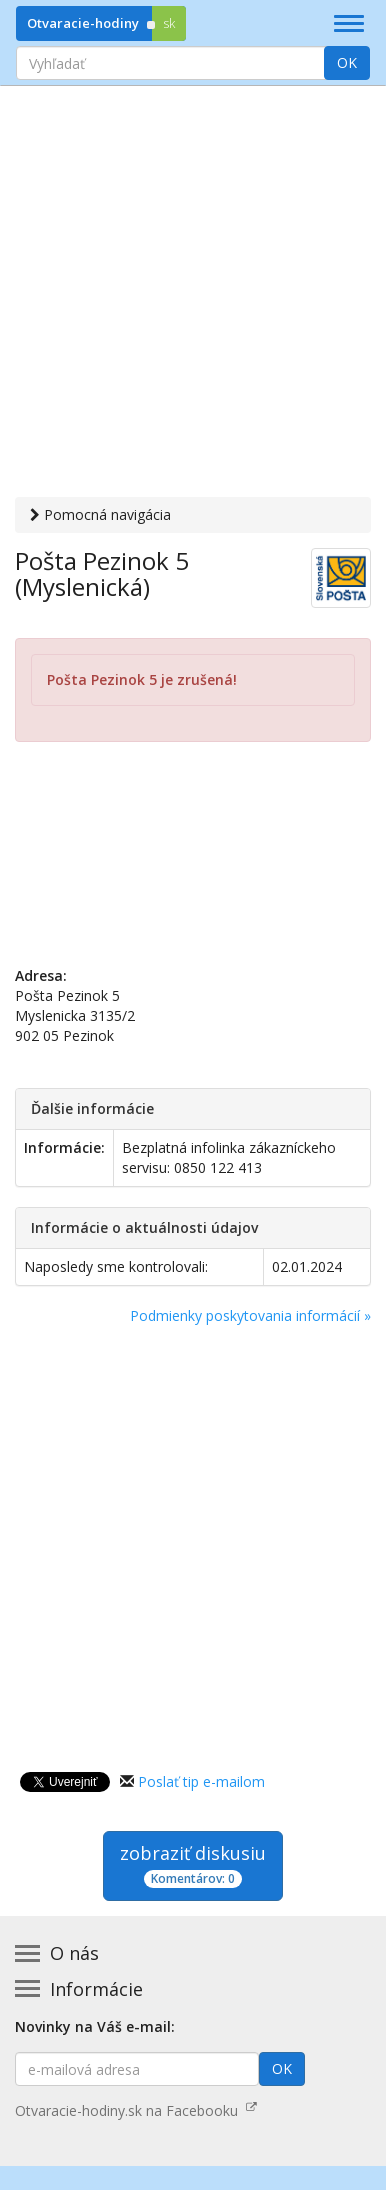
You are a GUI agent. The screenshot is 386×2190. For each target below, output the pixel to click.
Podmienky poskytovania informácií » (250, 1299)
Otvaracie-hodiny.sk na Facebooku (136, 2094)
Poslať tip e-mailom (201, 1765)
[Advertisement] (193, 294)
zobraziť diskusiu (193, 1848)
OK (347, 62)
